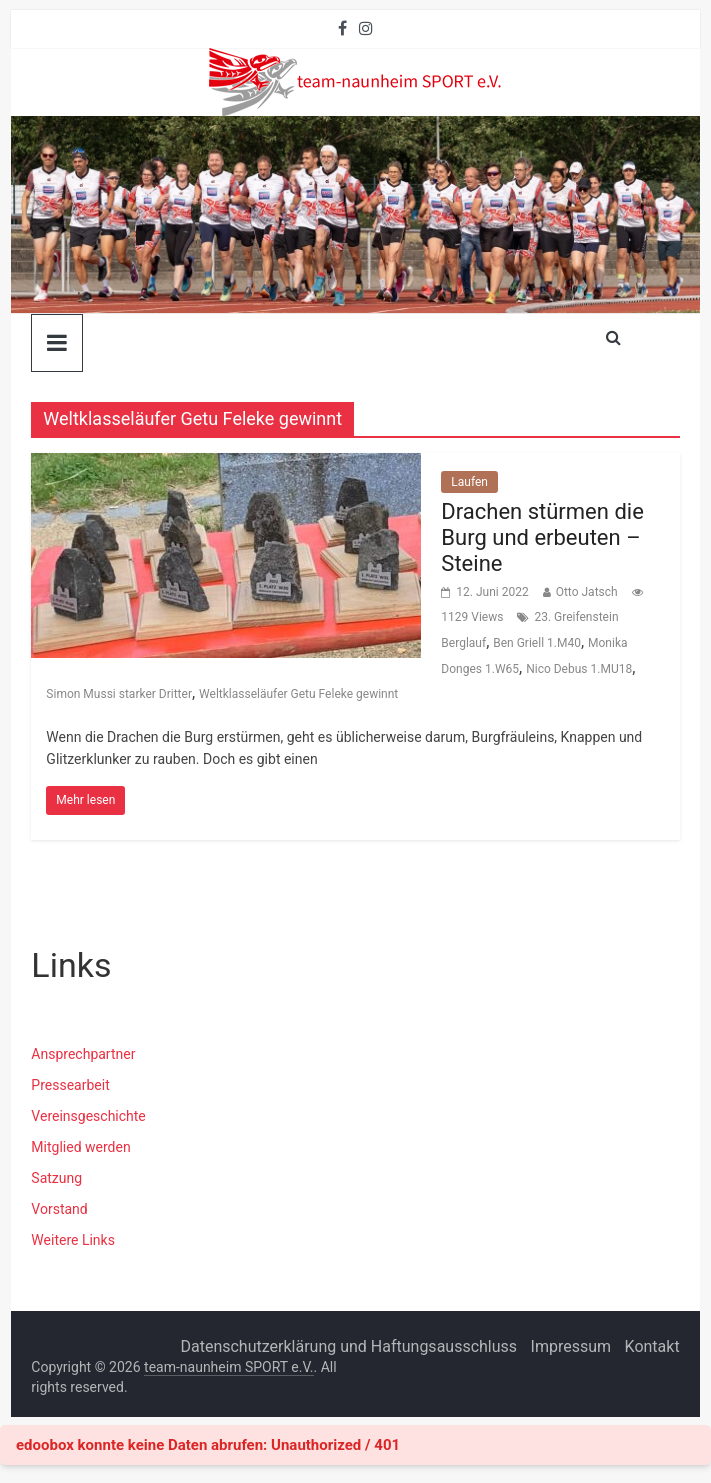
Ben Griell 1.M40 (537, 643)
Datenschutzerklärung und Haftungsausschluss (348, 1346)
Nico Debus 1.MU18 (579, 669)
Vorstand (59, 1209)
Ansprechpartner (83, 1054)
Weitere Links (73, 1240)
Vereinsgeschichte (88, 1116)
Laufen (469, 482)
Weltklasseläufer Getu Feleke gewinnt (298, 694)
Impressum (571, 1346)
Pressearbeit (70, 1085)
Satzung (56, 1178)
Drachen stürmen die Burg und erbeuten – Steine (542, 538)
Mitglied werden (80, 1147)
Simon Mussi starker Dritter (119, 694)
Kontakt (652, 1346)
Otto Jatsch (587, 592)
